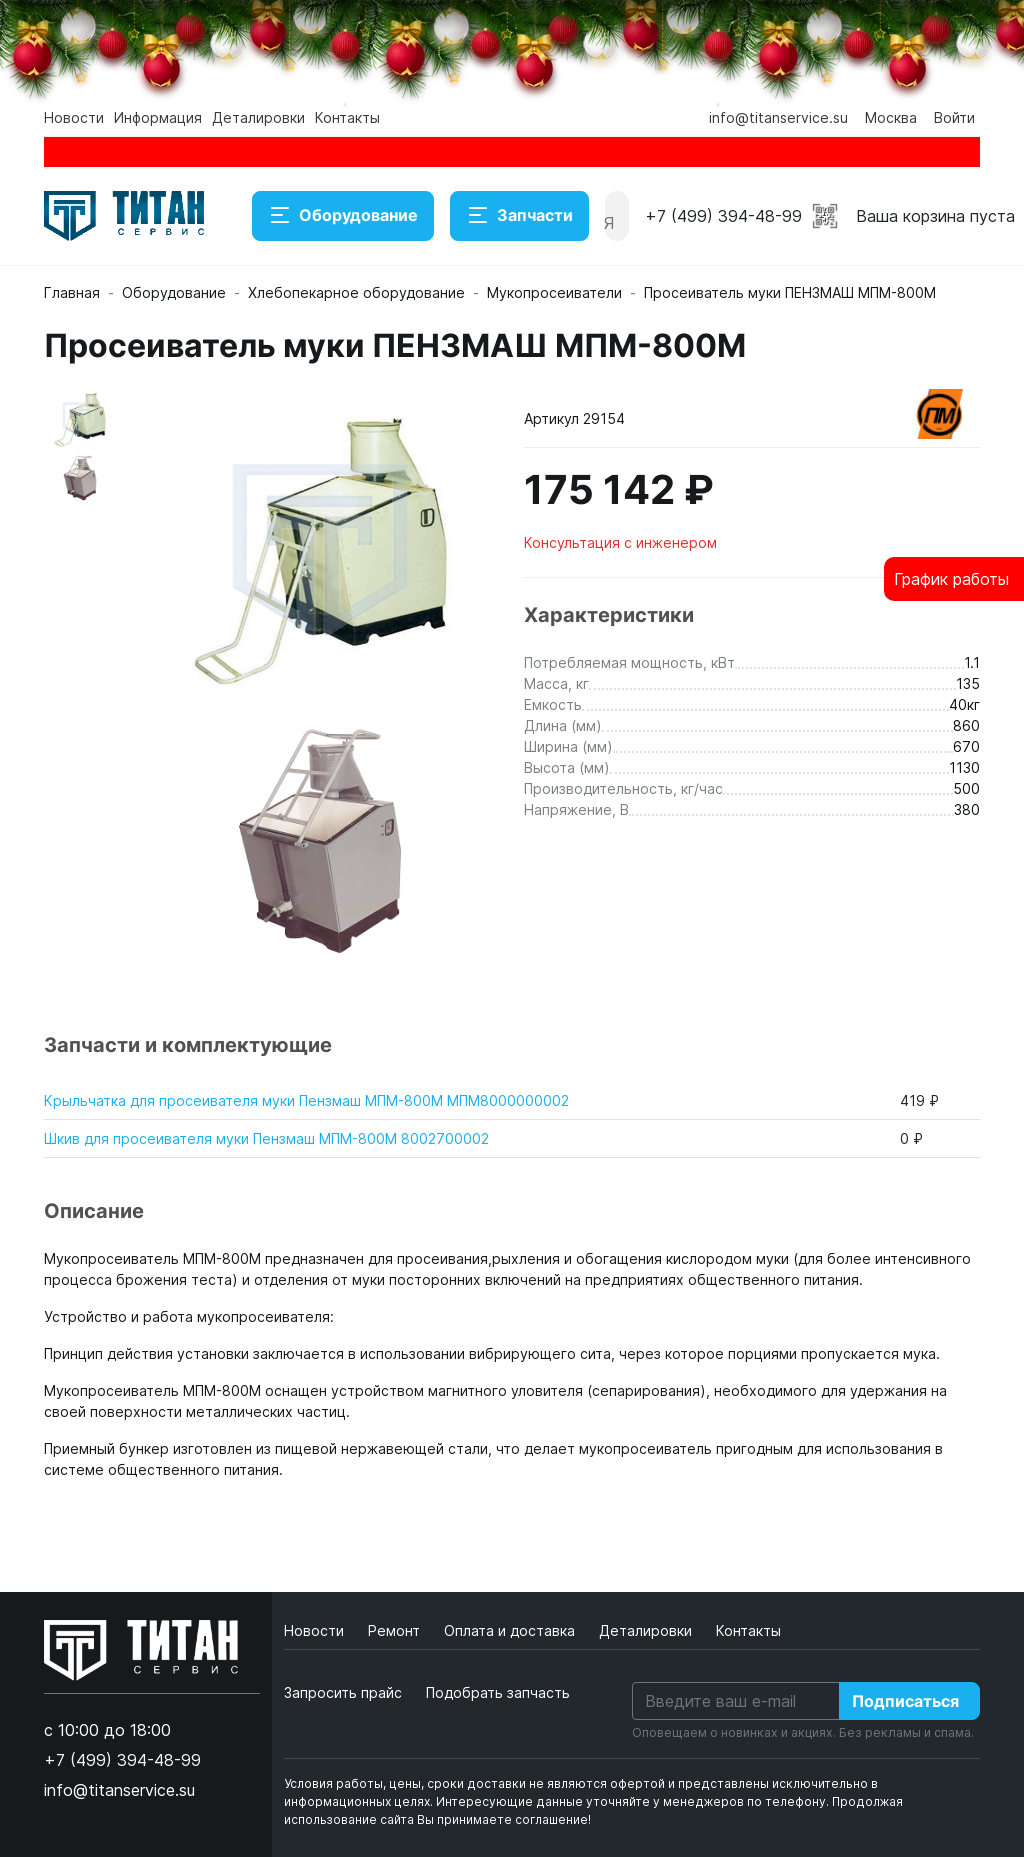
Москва (891, 117)
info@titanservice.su (778, 117)
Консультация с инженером (620, 542)
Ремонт (396, 1630)
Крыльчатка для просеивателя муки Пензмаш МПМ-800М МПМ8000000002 (306, 1100)
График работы (951, 579)
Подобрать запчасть (498, 1692)
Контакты (347, 117)
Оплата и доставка (511, 1630)
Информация (158, 117)
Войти (954, 117)
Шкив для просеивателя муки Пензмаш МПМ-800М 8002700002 (266, 1138)
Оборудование (343, 216)
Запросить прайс (343, 1692)
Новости (74, 117)
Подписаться (905, 1701)
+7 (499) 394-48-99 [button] (723, 216)
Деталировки (258, 117)
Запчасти (519, 216)
